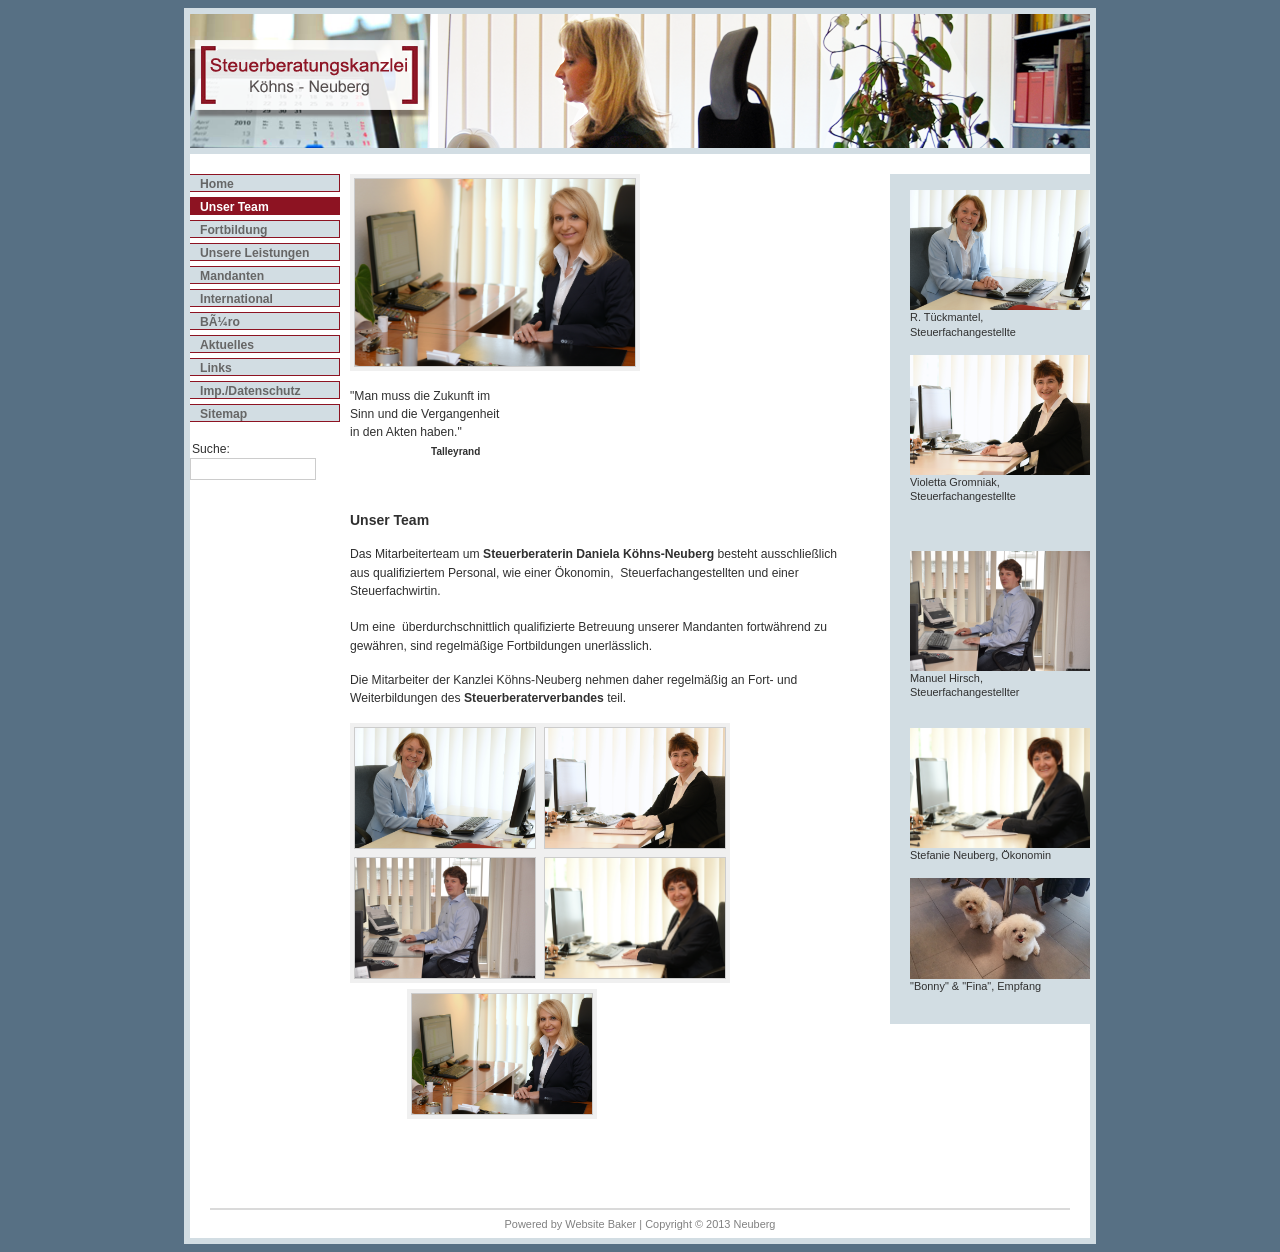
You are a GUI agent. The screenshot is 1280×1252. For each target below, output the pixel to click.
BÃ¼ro (220, 322)
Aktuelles (227, 345)
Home (217, 184)
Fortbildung (234, 230)
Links (216, 368)
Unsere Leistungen (254, 253)
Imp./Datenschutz (250, 391)
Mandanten (232, 276)
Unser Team (234, 207)
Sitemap (223, 414)
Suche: (211, 449)
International (236, 299)
